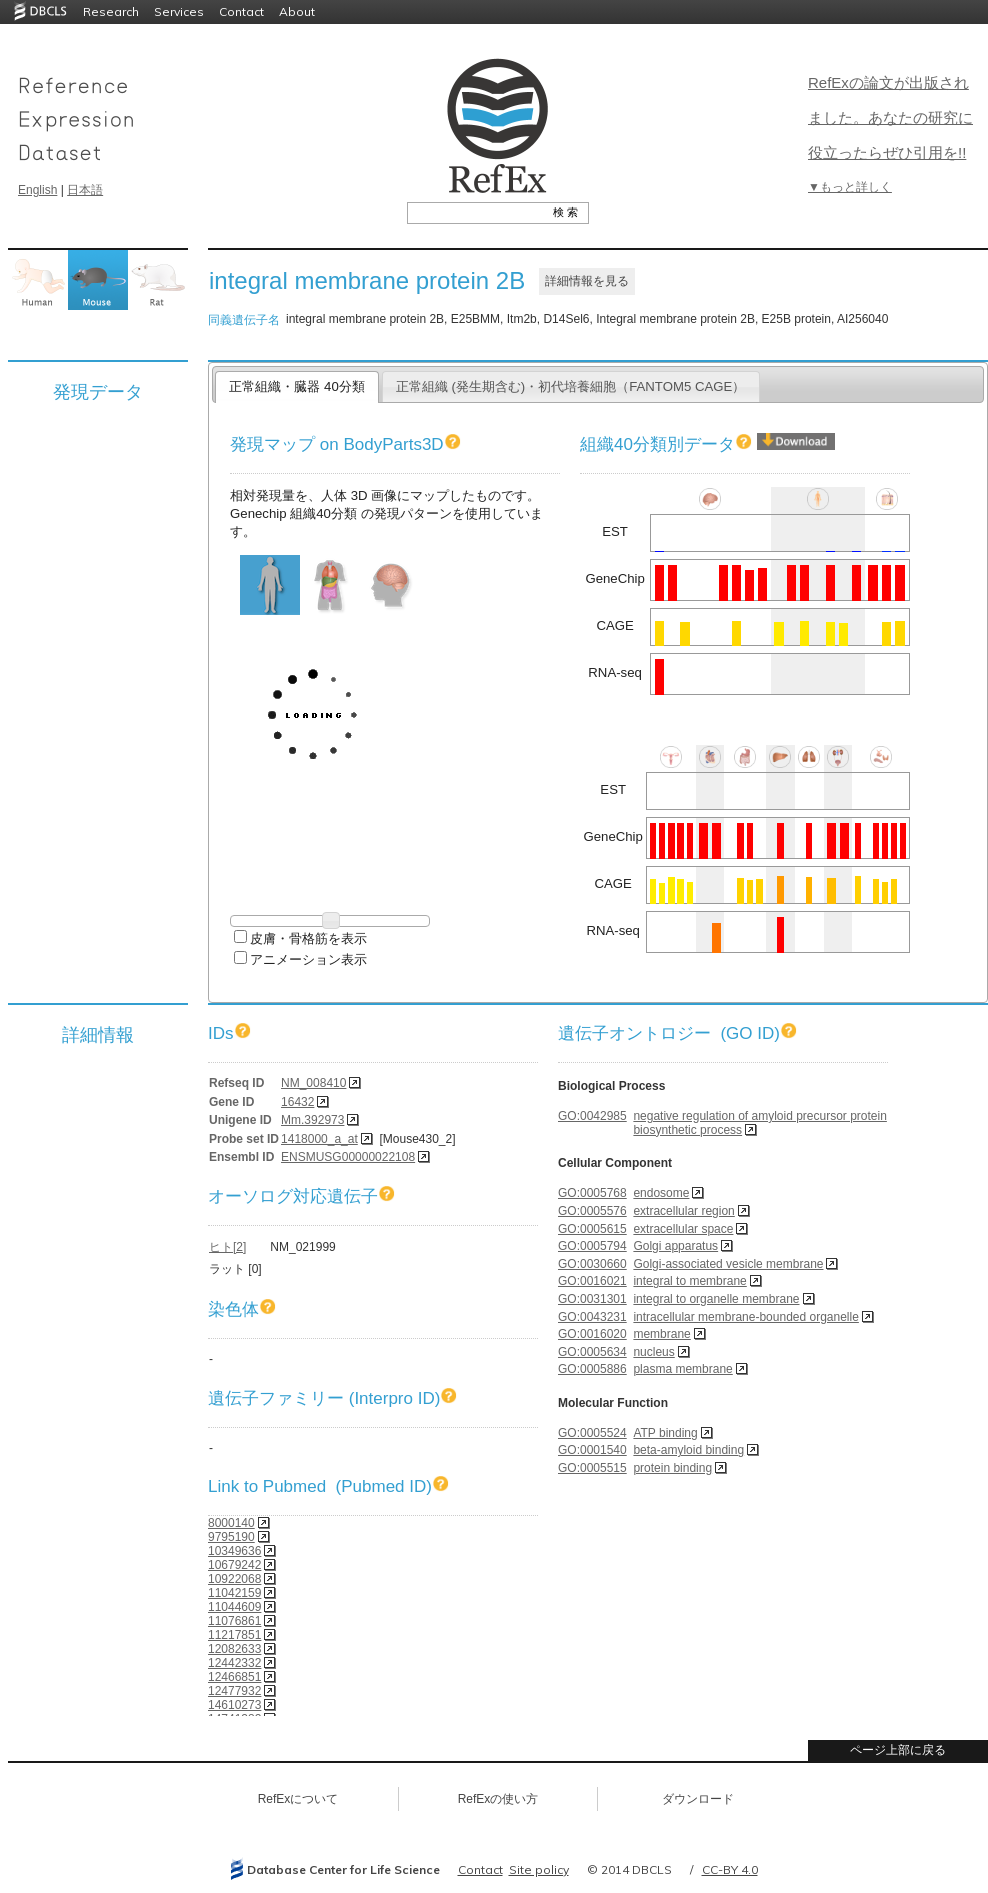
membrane (661, 1334)
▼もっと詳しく (850, 187)
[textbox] (475, 212)
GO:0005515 (592, 1468)
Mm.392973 (312, 1120)
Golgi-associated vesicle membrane (728, 1264)
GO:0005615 (592, 1229)
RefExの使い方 (498, 1799)
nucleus (653, 1352)
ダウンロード (698, 1799)
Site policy (539, 1869)
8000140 (231, 1523)
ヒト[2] (227, 1247)
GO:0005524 (592, 1433)
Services (179, 11)
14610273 (234, 1705)
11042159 (234, 1593)
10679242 (234, 1565)
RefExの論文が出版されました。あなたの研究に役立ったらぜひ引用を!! (890, 117)
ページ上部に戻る (898, 1750)
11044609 (234, 1607)
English (37, 190)
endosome (661, 1193)
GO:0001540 (592, 1450)
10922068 (234, 1579)
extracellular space (683, 1229)
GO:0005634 (592, 1352)
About (297, 11)
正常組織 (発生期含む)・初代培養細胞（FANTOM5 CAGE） (571, 386)
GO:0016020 (592, 1334)
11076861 (234, 1621)
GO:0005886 (592, 1369)
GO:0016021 (592, 1281)
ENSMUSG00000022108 (348, 1157)
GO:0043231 (592, 1317)
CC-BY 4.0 (730, 1869)
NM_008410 (313, 1083)
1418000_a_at (319, 1139)
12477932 (234, 1691)
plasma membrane (682, 1369)
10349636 (234, 1551)
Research (111, 11)
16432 (297, 1102)
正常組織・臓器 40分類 (296, 386)
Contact (241, 11)
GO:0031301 (592, 1299)
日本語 (85, 190)
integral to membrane (689, 1281)
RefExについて (298, 1799)
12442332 (234, 1663)
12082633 (234, 1649)
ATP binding (665, 1433)
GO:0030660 (592, 1264)
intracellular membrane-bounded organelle (745, 1317)
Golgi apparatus (675, 1246)
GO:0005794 (592, 1246)
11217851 (234, 1635)
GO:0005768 (592, 1193)
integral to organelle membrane (716, 1299)
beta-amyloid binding (688, 1450)
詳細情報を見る (587, 281)
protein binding (672, 1468)
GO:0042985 (592, 1116)
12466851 (234, 1677)
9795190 (231, 1537)
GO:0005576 (592, 1211)
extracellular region (683, 1211)
